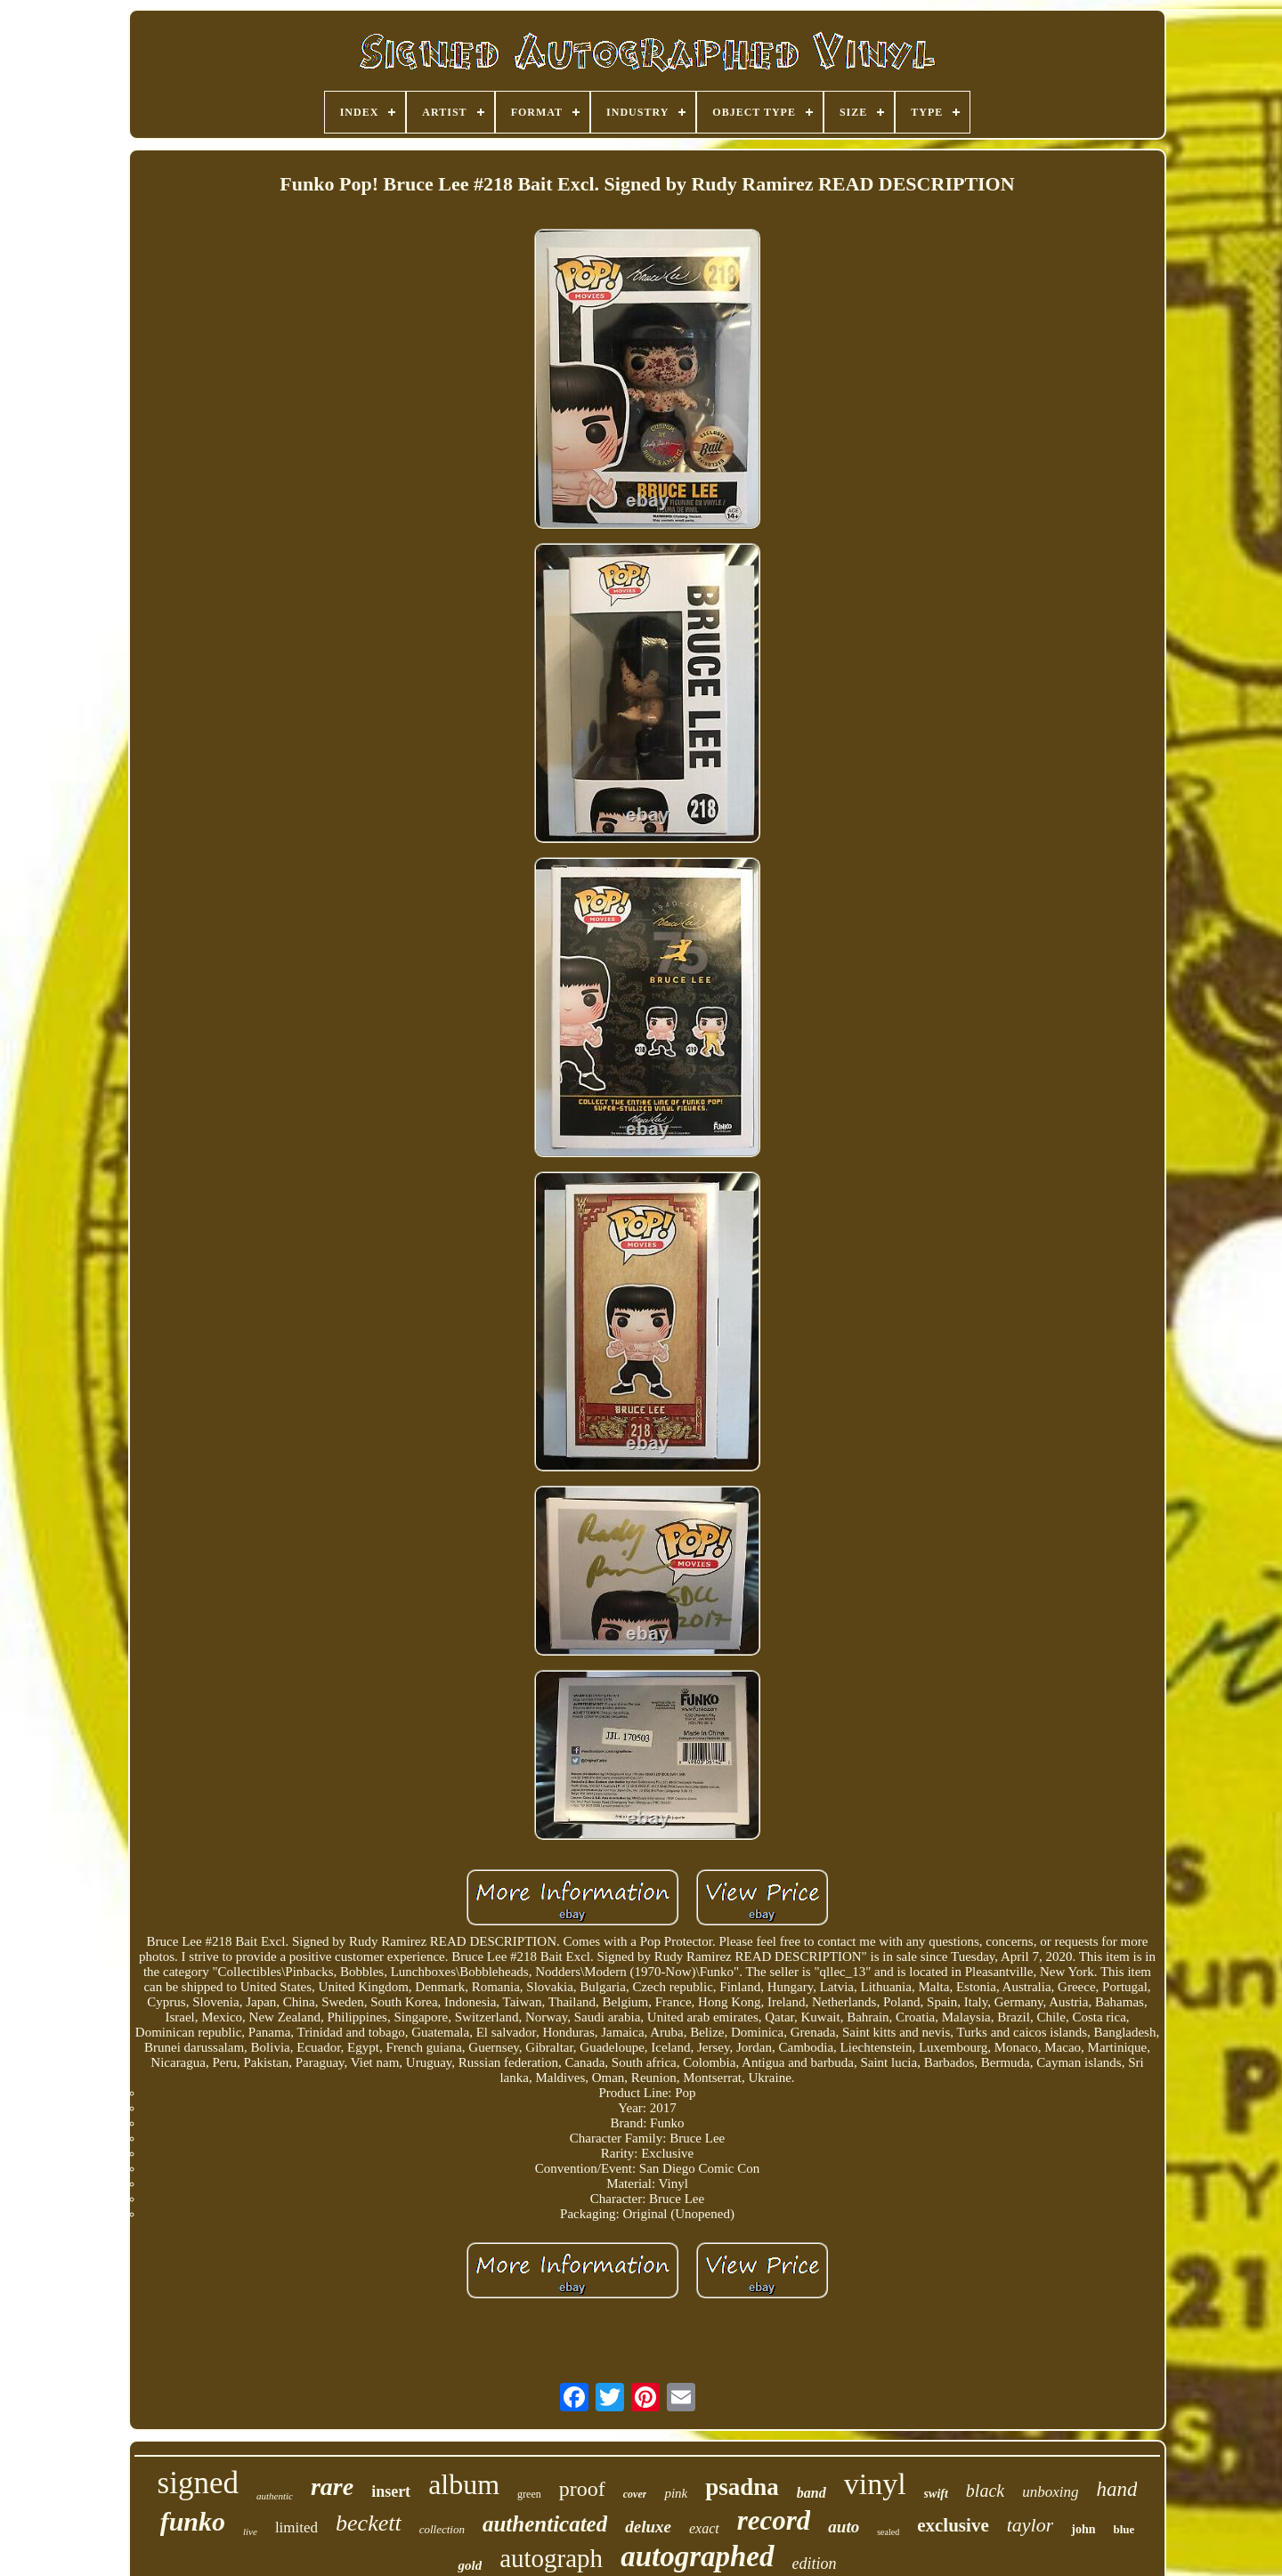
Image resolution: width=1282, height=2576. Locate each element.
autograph (551, 2558)
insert (390, 2491)
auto (843, 2526)
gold (470, 2565)
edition (814, 2563)
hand (1116, 2489)
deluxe (648, 2526)
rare (332, 2486)
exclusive (952, 2525)
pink (675, 2493)
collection (442, 2529)
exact (704, 2528)
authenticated (545, 2524)
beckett (369, 2523)
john (1083, 2529)
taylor (1030, 2525)
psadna (742, 2487)
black (985, 2490)
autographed (697, 2556)
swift (936, 2493)
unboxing (1050, 2491)
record (774, 2520)
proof (582, 2488)
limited (296, 2527)
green (529, 2494)
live (250, 2531)
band (811, 2492)
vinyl (875, 2483)
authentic (274, 2496)
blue (1124, 2529)
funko (192, 2521)
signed (198, 2483)
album (463, 2484)
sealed (888, 2532)
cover (635, 2494)
